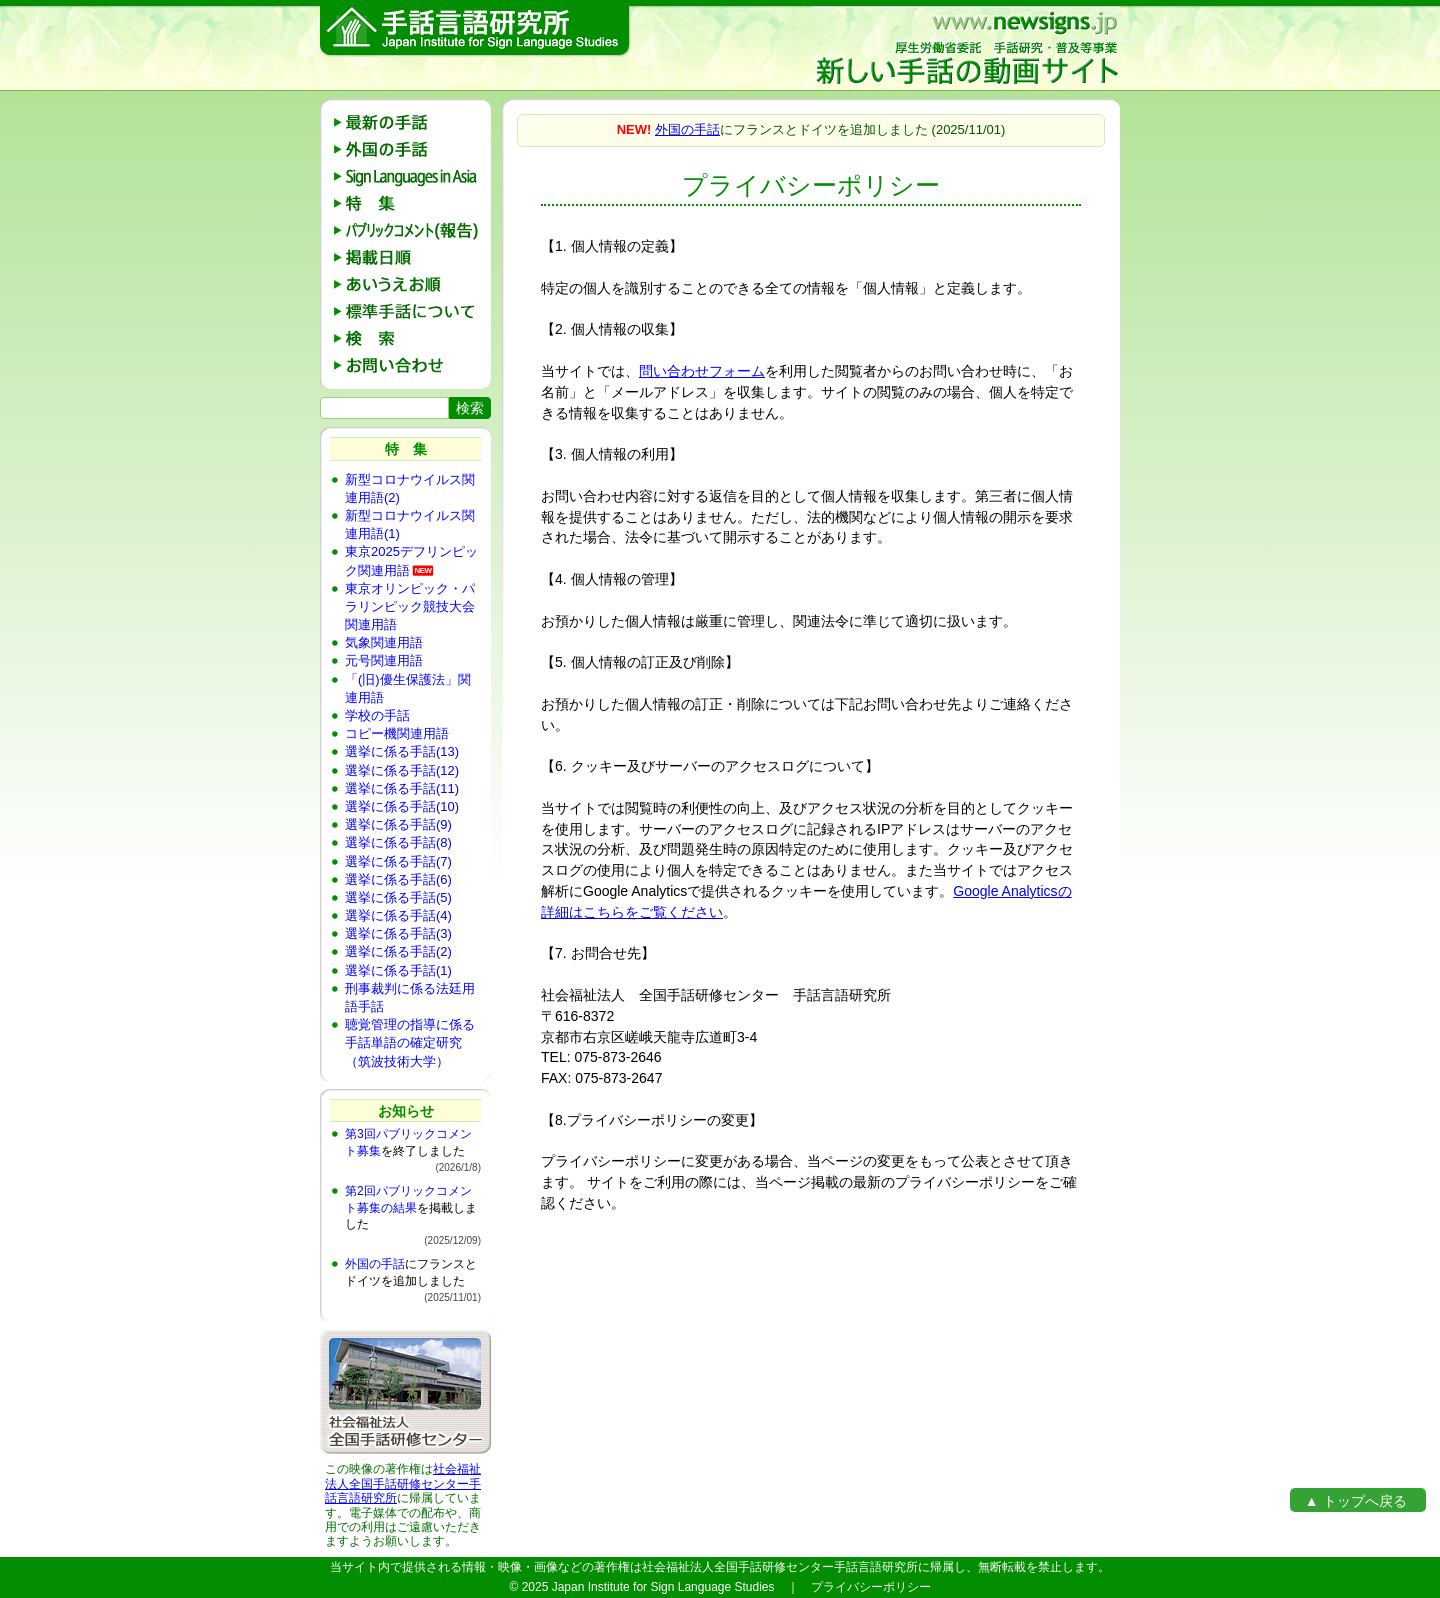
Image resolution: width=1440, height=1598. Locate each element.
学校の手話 (377, 715)
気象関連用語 (384, 642)
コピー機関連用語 (397, 733)
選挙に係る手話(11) (402, 788)
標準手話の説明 (412, 311)
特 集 (412, 203)
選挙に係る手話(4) (398, 915)
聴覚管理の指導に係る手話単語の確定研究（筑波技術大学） (410, 1042)
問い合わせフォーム (702, 371)
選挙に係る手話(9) (398, 824)
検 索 (412, 338)
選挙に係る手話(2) (398, 951)
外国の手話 (412, 149)
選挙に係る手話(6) (398, 879)
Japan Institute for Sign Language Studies (663, 1587)
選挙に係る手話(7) (398, 861)
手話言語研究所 (475, 31)
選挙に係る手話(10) (402, 806)
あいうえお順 (412, 284)
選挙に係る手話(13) (402, 751)
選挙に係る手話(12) (402, 770)
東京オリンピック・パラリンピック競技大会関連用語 (410, 606)
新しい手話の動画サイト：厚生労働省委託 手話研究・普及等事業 (966, 48)
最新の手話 (412, 122)
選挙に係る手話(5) (398, 897)
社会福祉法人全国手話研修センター (403, 1476)
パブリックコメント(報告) (412, 230)
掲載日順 (412, 257)
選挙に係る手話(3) (398, 933)
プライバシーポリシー (871, 1587)
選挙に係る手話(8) (398, 842)
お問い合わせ (412, 365)
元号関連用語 (384, 660)
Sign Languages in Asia (412, 176)
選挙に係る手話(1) (398, 970)
